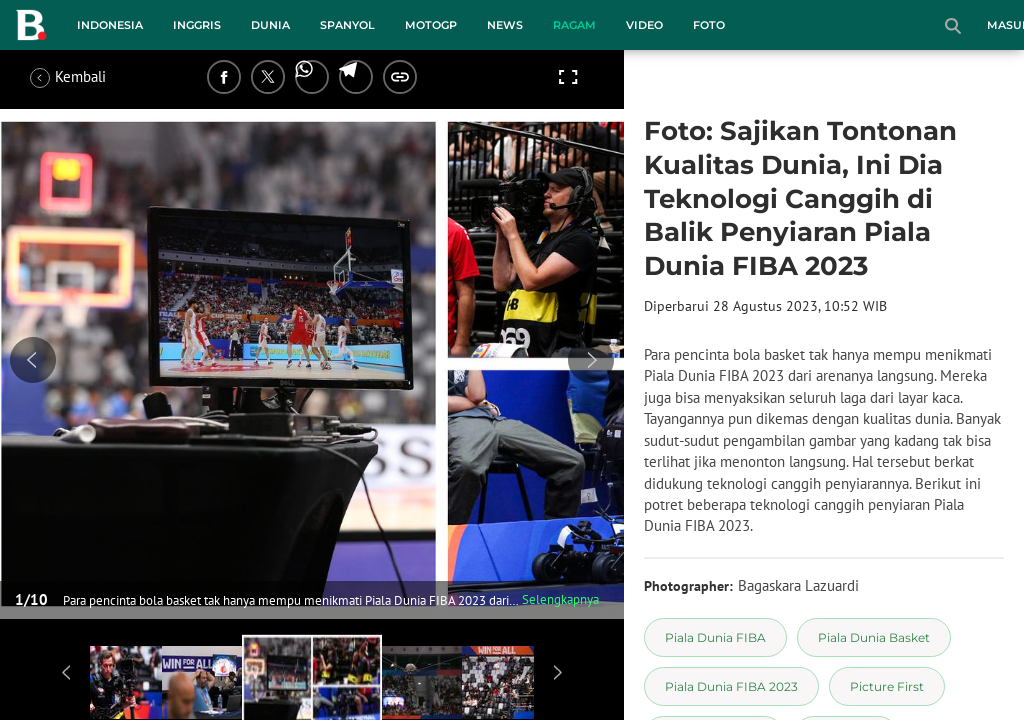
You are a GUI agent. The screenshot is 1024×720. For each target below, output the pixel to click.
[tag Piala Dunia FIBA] (715, 637)
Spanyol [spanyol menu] (347, 25)
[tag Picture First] (887, 686)
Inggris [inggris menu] (197, 25)
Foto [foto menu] (709, 25)
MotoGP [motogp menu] (431, 25)
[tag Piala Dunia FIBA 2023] (731, 686)
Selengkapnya (560, 599)
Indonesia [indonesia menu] (110, 25)
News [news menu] (505, 25)
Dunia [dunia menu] (270, 25)
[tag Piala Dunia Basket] (874, 637)
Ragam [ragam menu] (574, 25)
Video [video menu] (644, 25)
